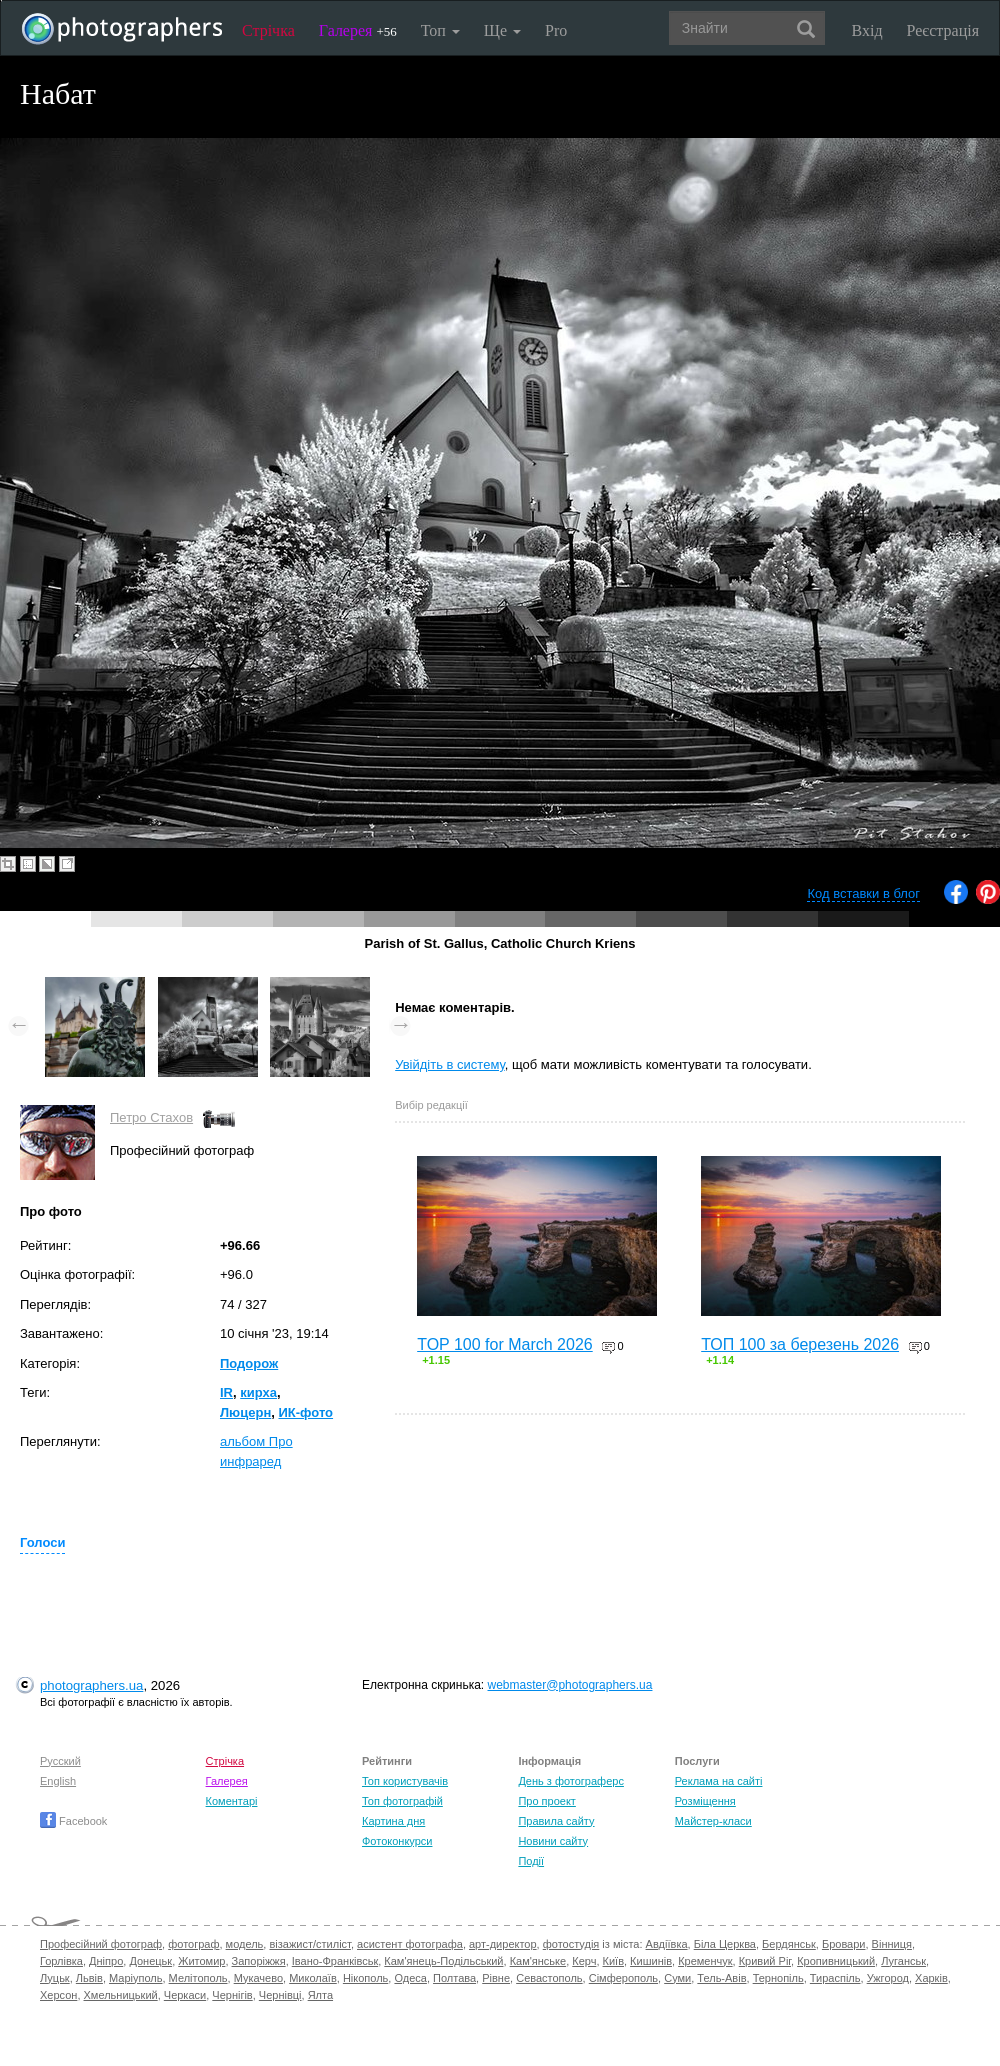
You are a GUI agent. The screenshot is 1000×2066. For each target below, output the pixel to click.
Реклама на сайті (719, 1781)
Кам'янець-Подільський (443, 1961)
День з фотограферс (571, 1781)
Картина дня (393, 1821)
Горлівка (61, 1961)
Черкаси (185, 1995)
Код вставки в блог (863, 893)
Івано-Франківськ (335, 1961)
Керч (584, 1961)
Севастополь (549, 1978)
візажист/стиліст (309, 1944)
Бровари (844, 1944)
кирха (258, 1392)
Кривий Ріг (765, 1961)
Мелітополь (198, 1978)
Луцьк (55, 1978)
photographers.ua (91, 1685)
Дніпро (106, 1961)
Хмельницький (121, 1995)
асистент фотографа (410, 1944)
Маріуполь (135, 1978)
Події (531, 1861)
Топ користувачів (405, 1781)
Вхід (867, 30)
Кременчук (705, 1961)
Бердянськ (789, 1944)
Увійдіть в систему (450, 1064)
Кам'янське (538, 1961)
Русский (60, 1761)
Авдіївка (667, 1944)
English (58, 1781)
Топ (440, 30)
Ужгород (888, 1978)
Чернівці (280, 1995)
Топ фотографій (402, 1801)
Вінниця (892, 1944)
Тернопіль (778, 1978)
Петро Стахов (151, 1117)
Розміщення (705, 1801)
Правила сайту (556, 1821)
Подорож (249, 1363)
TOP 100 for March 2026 (505, 1344)
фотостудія (571, 1944)
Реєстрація (943, 30)
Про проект (546, 1801)
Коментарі (232, 1801)
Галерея (358, 30)
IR (226, 1392)
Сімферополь (623, 1978)
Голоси (42, 1542)
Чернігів (232, 1995)
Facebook (73, 1821)
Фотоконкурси (397, 1841)
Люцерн (245, 1412)
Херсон (58, 1995)
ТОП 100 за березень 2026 (800, 1344)
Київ (613, 1961)
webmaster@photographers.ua (570, 1685)
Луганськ (903, 1961)
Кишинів (651, 1961)
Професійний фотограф (101, 1944)
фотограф (193, 1944)
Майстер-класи (713, 1821)
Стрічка (268, 30)
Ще (502, 30)
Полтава (454, 1978)
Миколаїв (313, 1978)
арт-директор (503, 1944)
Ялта (320, 1995)
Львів (89, 1978)
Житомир (201, 1961)
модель (245, 1944)
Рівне (496, 1978)
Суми (677, 1978)
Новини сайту (553, 1841)
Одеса (410, 1978)
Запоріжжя (259, 1961)
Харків (931, 1978)
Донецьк (150, 1961)
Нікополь (365, 1978)
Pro (556, 30)
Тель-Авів (721, 1978)
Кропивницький (836, 1961)
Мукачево (258, 1978)
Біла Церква (725, 1944)
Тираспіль (835, 1978)
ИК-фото (305, 1412)
